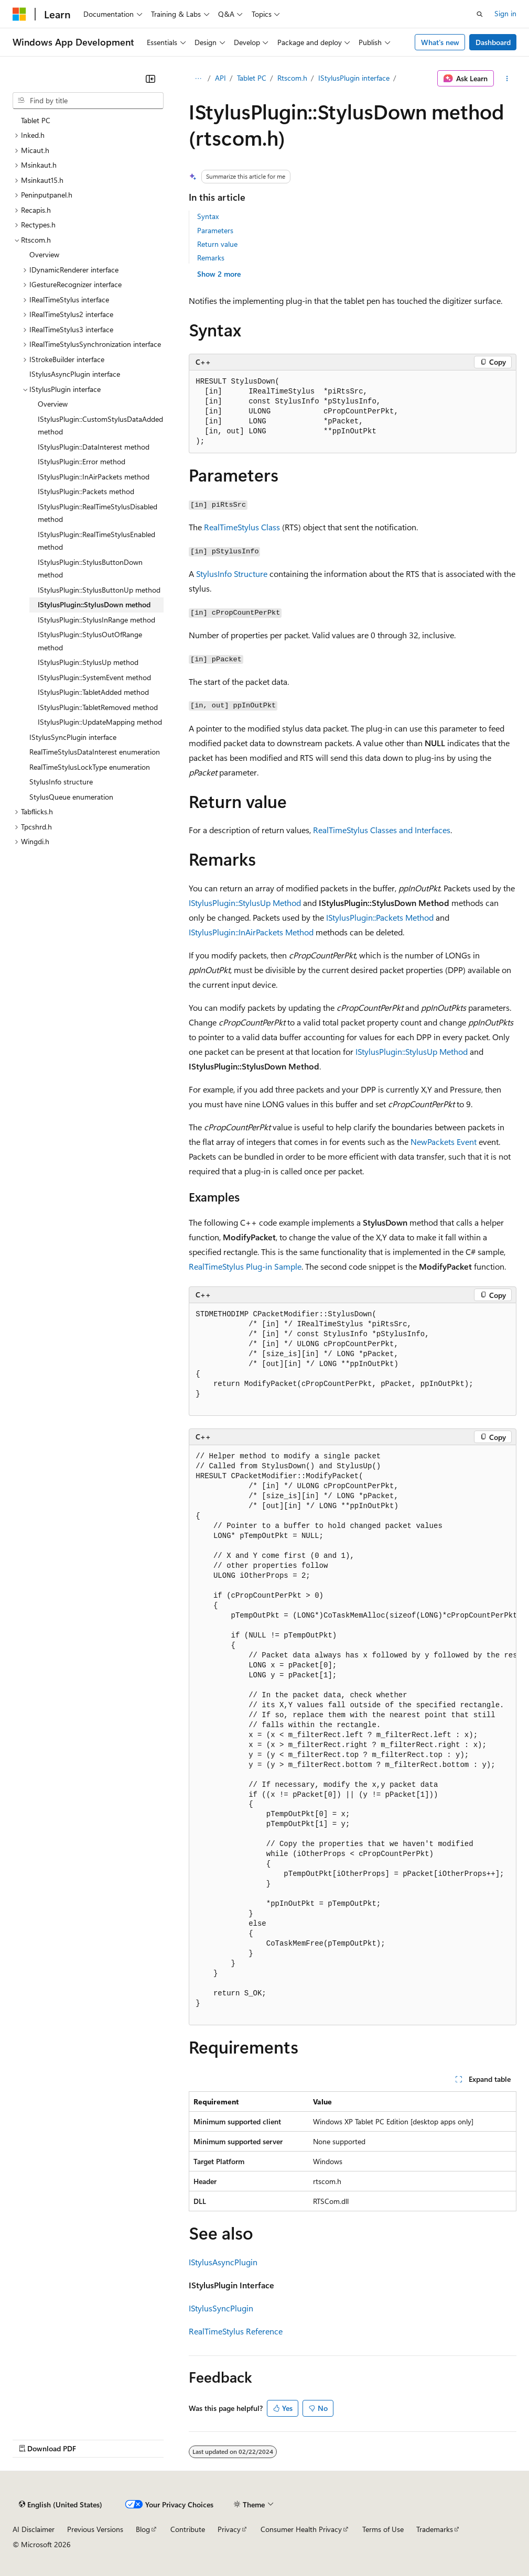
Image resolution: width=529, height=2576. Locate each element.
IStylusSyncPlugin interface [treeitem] (72, 737)
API (220, 78)
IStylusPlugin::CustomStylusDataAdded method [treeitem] (100, 425)
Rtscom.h (292, 78)
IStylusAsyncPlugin (223, 2261)
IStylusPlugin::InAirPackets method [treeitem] (93, 477)
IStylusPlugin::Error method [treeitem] (81, 461)
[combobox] (88, 100)
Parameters (215, 230)
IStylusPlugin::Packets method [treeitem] (86, 491)
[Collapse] (150, 78)
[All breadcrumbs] (198, 78)
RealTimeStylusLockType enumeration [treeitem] (89, 767)
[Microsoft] (19, 14)
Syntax (208, 216)
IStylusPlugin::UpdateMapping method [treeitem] (100, 722)
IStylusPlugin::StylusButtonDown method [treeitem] (90, 568)
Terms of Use (383, 2529)
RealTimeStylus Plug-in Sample (245, 1266)
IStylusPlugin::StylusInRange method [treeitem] (96, 620)
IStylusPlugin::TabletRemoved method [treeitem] (98, 707)
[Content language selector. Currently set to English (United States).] (61, 2504)
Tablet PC (251, 78)
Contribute (187, 2529)
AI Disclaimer (34, 2529)
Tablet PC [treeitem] (35, 120)
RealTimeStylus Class (242, 526)
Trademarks (434, 2529)
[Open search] (479, 14)
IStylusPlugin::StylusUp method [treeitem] (88, 662)
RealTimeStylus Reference (236, 2331)
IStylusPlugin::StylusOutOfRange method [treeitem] (90, 640)
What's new (440, 42)
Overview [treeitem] (44, 254)
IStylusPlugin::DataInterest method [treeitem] (93, 447)
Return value (217, 244)
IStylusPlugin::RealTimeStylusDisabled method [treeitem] (97, 513)
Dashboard (493, 42)
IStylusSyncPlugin (221, 2307)
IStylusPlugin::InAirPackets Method (251, 931)
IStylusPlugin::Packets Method (380, 917)
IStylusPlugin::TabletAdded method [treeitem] (93, 692)
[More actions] (507, 78)
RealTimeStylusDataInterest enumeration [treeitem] (94, 752)
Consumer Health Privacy (301, 2529)
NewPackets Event (444, 1141)
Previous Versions (95, 2529)
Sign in (505, 13)
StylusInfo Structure (231, 573)
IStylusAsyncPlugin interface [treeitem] (74, 374)
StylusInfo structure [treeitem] (61, 782)
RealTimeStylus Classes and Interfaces (381, 829)
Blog (143, 2529)
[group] (352, 1735)
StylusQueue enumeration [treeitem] (71, 797)
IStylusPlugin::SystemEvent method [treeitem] (94, 677)
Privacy (229, 2529)
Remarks (210, 258)
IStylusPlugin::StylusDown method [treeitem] (94, 604)
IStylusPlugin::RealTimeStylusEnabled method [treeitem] (96, 540)
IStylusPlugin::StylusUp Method (245, 902)
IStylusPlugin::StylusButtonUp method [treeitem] (99, 590)
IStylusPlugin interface (354, 78)
